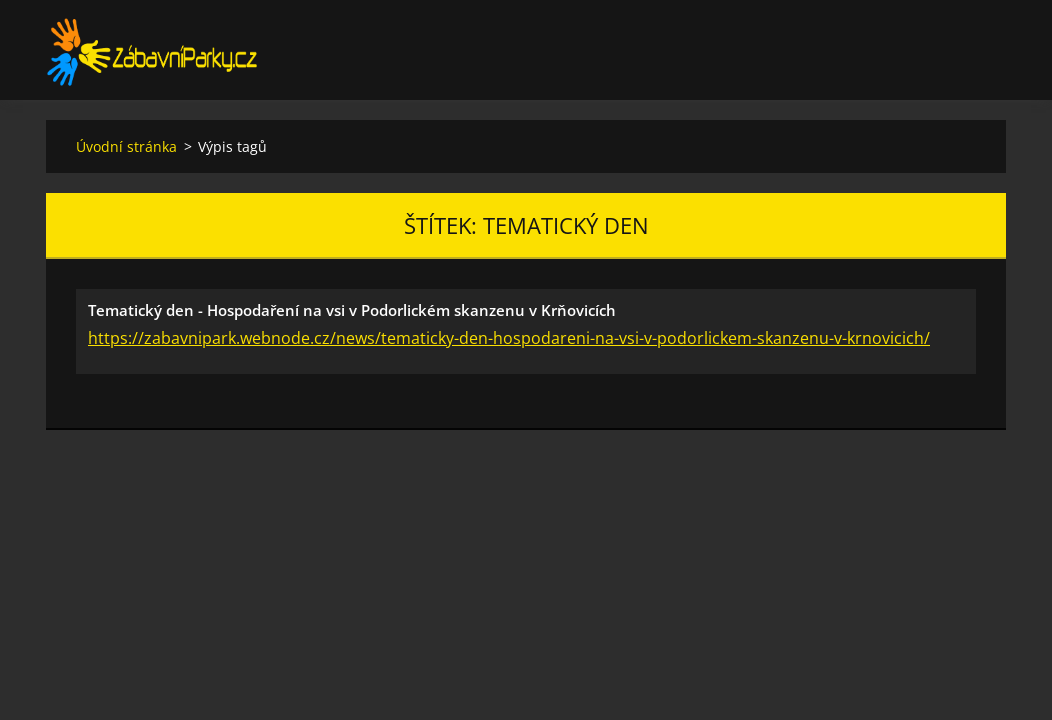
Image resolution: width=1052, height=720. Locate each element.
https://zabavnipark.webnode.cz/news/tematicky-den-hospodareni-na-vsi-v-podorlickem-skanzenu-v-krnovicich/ (509, 338)
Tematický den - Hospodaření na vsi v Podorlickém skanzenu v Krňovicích (352, 310)
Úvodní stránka (126, 146)
